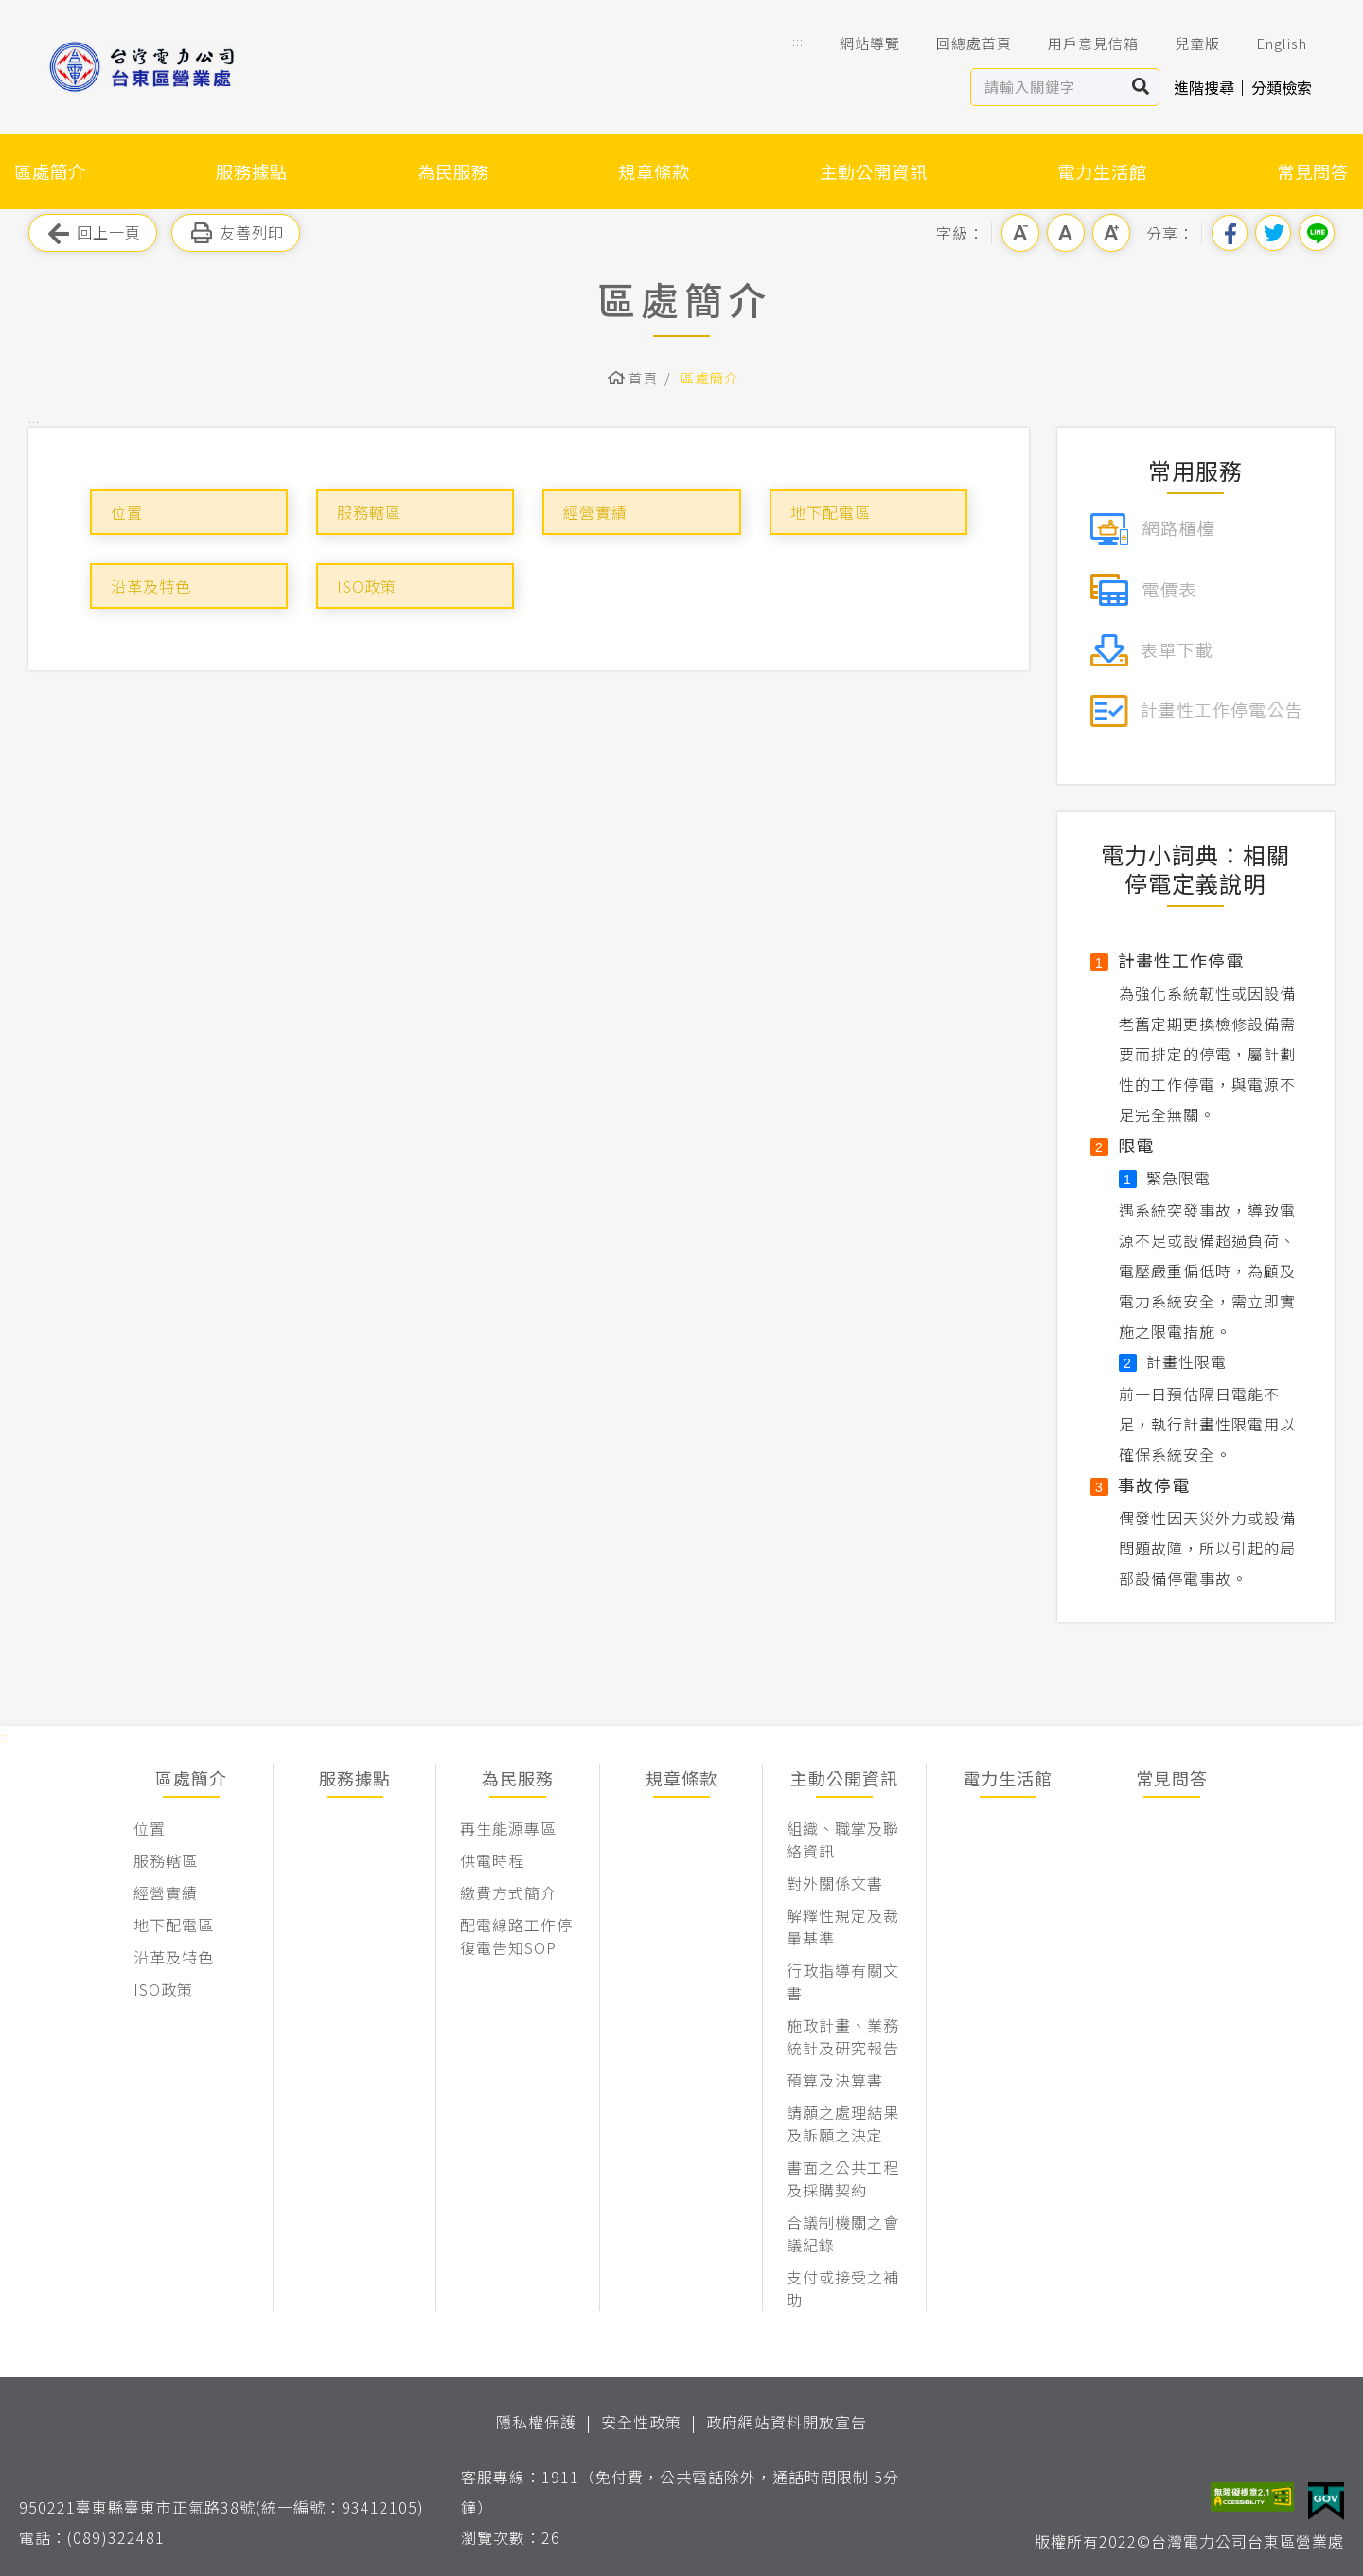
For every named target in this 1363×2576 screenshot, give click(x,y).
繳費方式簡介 (508, 1892)
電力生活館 (1102, 171)
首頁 (643, 377)
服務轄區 (369, 512)
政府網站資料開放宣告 (786, 2421)
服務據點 (252, 171)
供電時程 (492, 1860)
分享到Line (1317, 233)
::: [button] (798, 41)
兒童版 (1184, 43)
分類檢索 (1281, 87)
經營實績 (595, 512)
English (1268, 43)
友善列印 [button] (235, 233)
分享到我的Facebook (1230, 233)
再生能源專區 (508, 1828)
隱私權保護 (536, 2421)
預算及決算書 (835, 2080)
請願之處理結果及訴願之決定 (843, 2123)
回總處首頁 (961, 43)
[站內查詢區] (1047, 87)
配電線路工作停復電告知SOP (516, 1936)
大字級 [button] (1111, 233)
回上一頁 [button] (92, 233)
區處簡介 (50, 171)
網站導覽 (856, 43)
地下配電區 (830, 512)
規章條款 (654, 171)
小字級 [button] (1020, 233)
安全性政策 (641, 2421)
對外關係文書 (835, 1883)
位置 (127, 512)
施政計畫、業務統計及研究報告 (843, 2036)
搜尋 (1141, 87)
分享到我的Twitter (1273, 233)
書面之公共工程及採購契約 (843, 2178)
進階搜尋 (1204, 87)
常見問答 (1313, 171)
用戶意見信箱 (1080, 43)
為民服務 (453, 171)
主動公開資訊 (874, 171)
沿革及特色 (151, 586)
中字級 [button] (1066, 233)
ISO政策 (367, 586)
